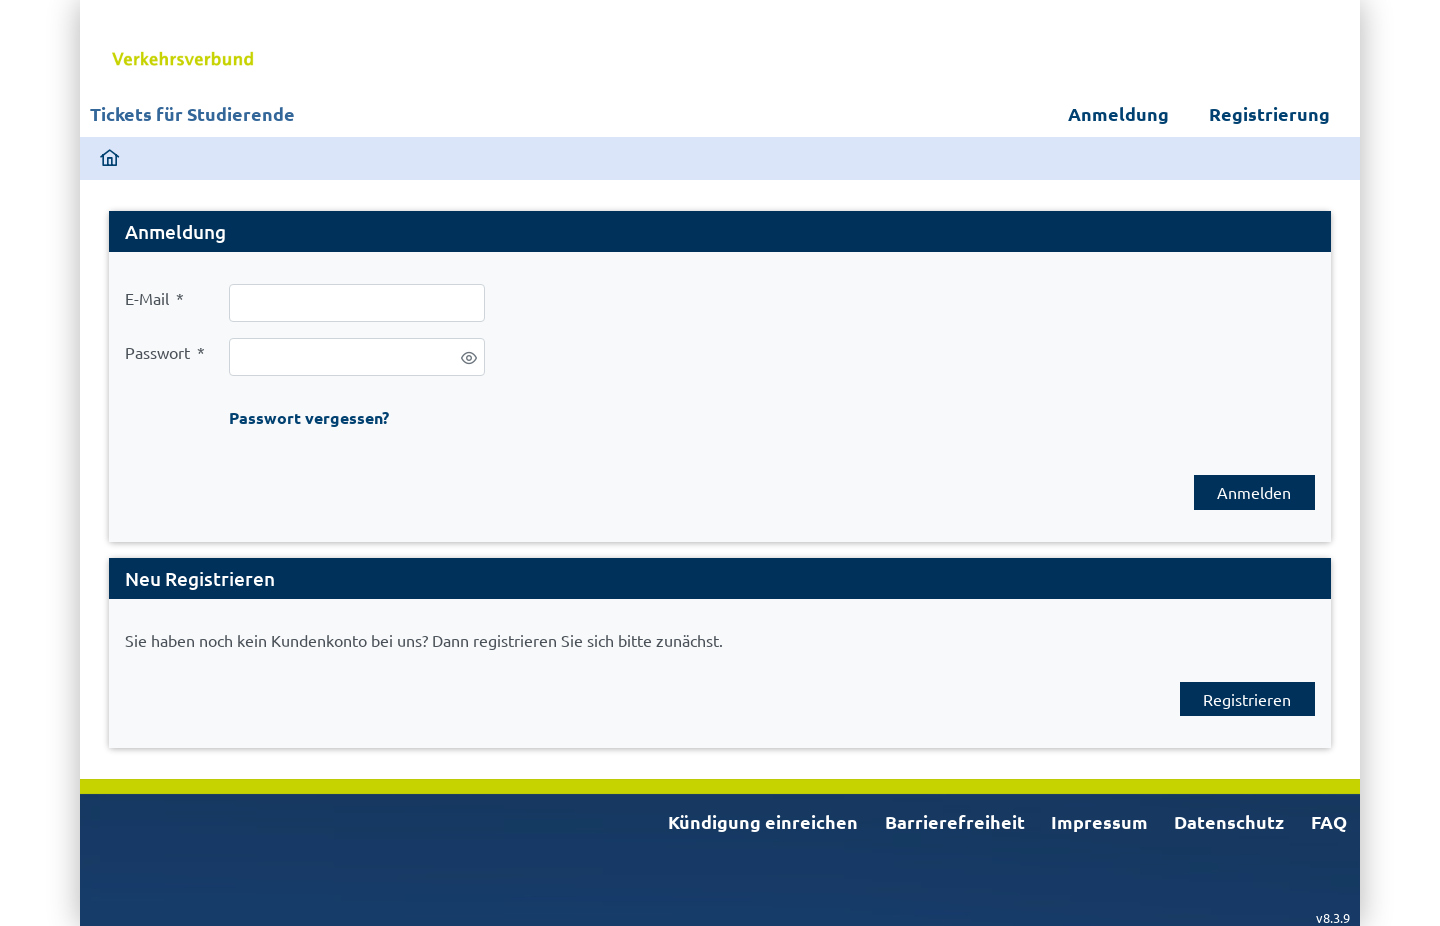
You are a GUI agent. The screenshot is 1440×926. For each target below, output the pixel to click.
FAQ (1329, 821)
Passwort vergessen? (309, 417)
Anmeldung (1118, 113)
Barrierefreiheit (955, 821)
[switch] (469, 358)
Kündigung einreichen (763, 821)
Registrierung (1269, 113)
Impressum (1099, 821)
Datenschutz (1229, 821)
